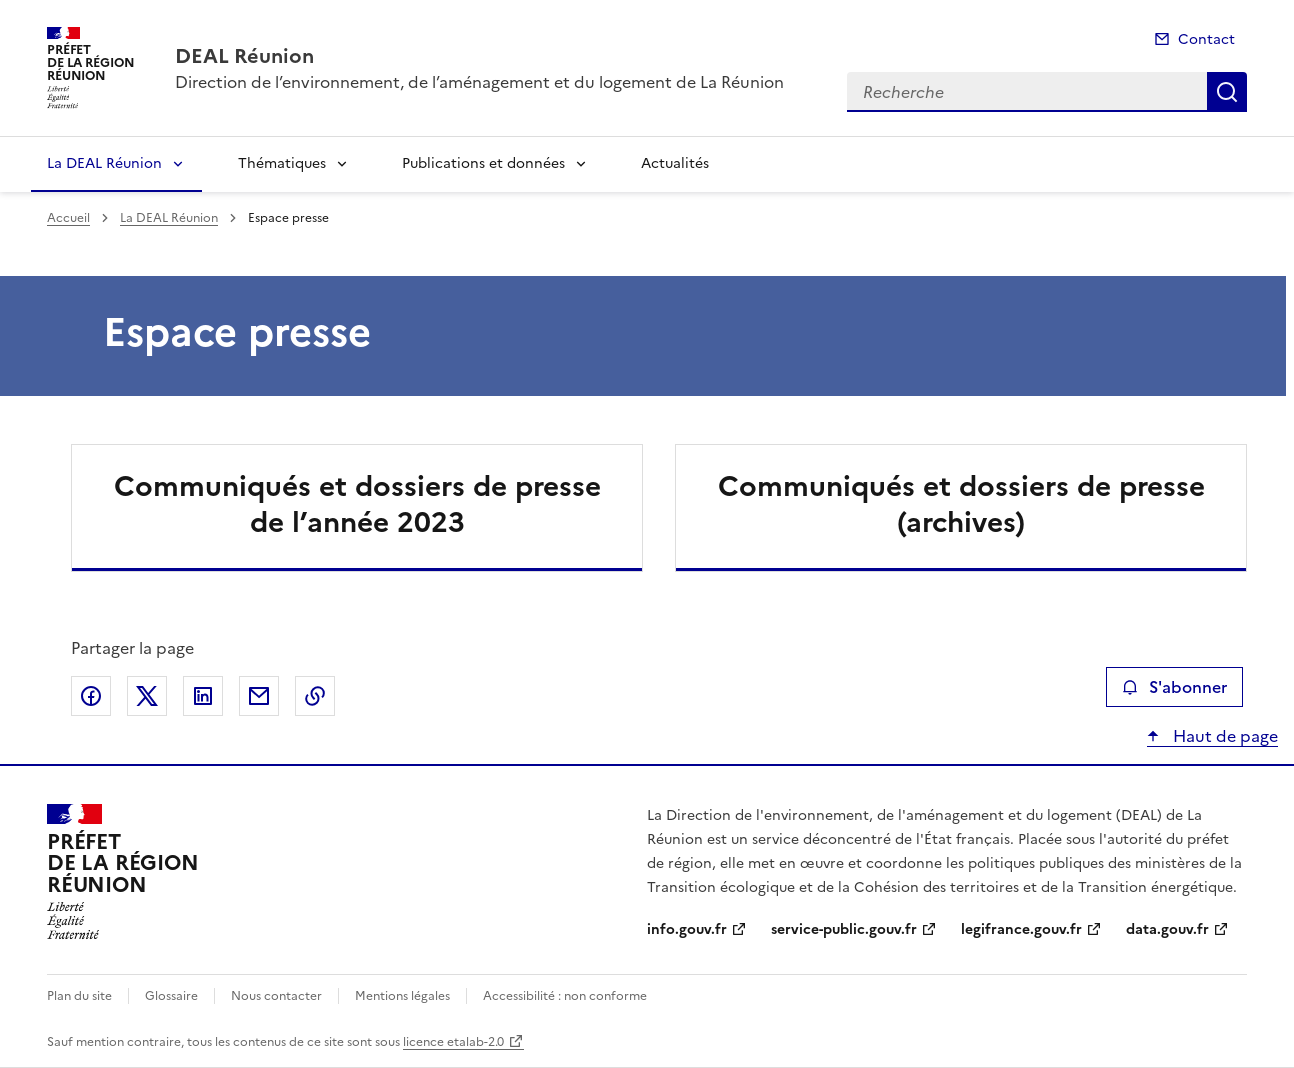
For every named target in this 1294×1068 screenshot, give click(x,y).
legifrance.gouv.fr (1021, 929)
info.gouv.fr (687, 929)
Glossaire (171, 996)
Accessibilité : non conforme (565, 996)
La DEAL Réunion (104, 163)
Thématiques (282, 163)
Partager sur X (147, 696)
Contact (1206, 39)
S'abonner (1174, 687)
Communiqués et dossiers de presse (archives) (961, 504)
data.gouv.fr (1167, 929)
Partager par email (259, 696)
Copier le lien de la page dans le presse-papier (315, 696)
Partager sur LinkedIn (203, 696)
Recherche (1227, 92)
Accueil (68, 218)
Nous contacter (276, 996)
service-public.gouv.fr (844, 929)
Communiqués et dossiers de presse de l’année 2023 (357, 504)
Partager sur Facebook (91, 696)
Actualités (675, 163)
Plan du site (79, 996)
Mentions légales (402, 996)
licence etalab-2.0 (453, 1042)
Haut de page (1223, 736)
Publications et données (483, 163)
